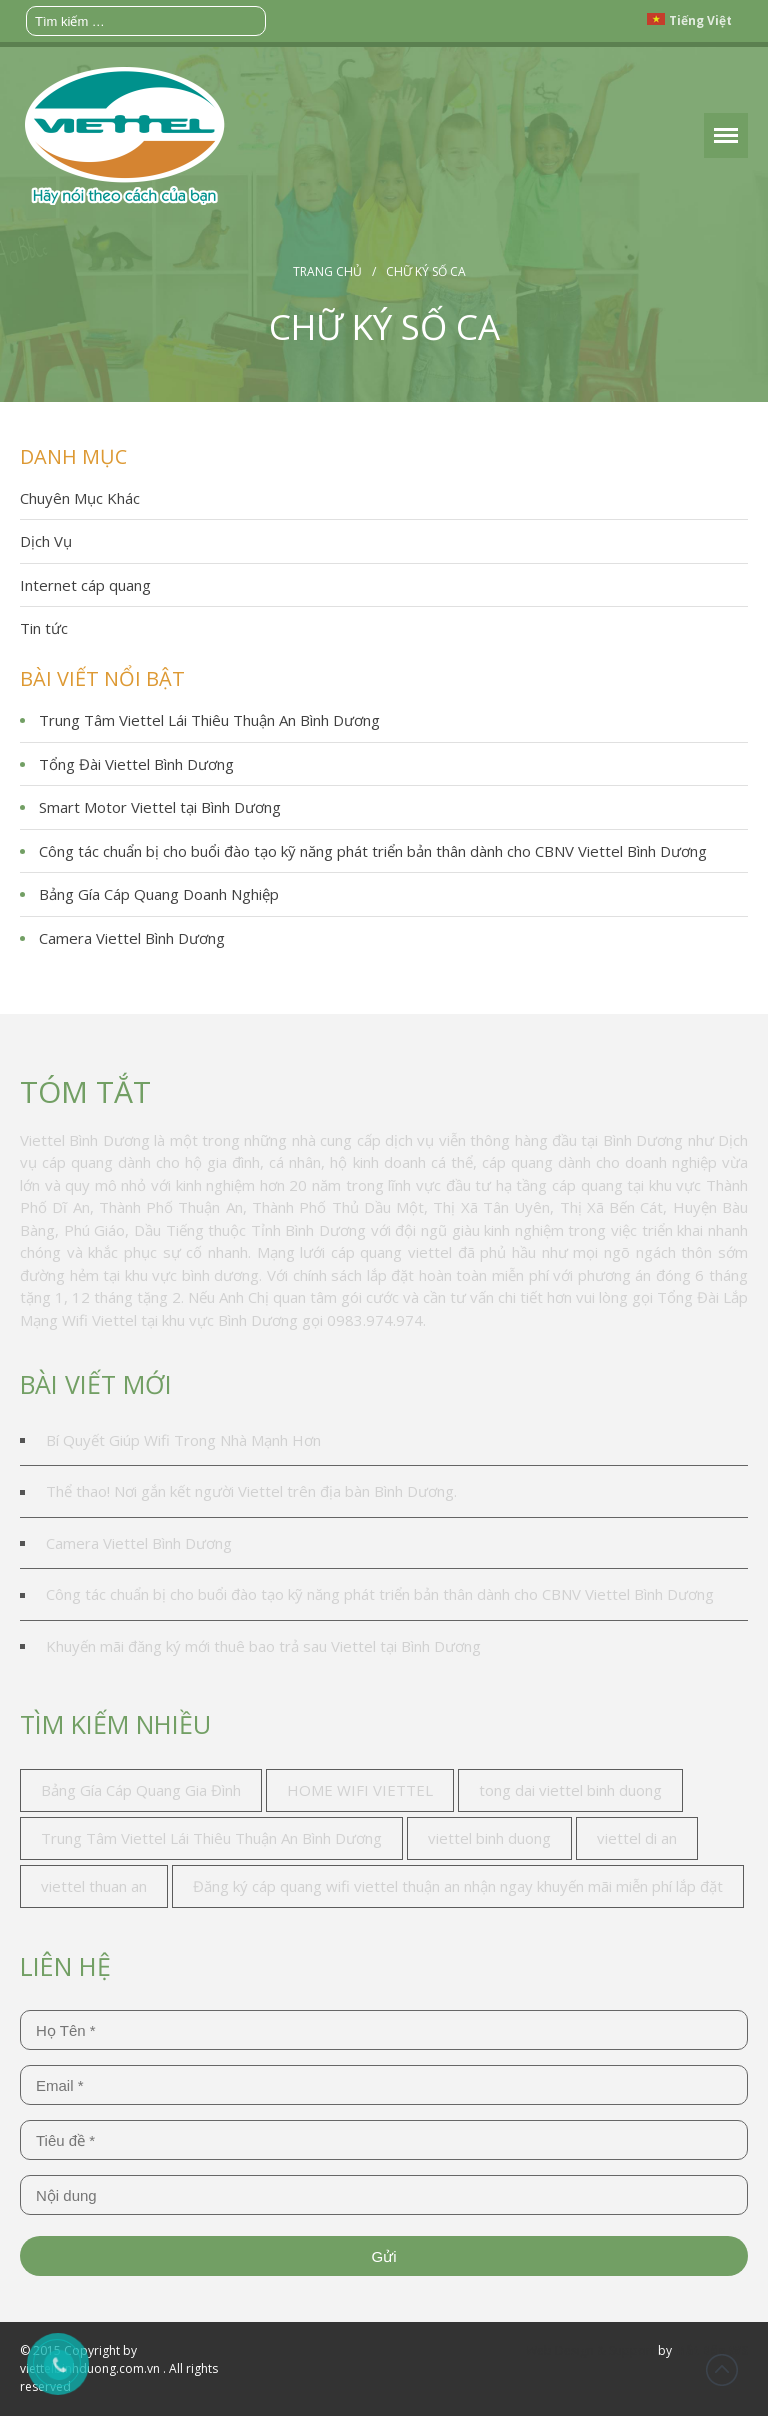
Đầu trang (722, 2370)
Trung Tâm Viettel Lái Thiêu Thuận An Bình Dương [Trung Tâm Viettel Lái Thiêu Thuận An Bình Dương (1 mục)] (211, 1838)
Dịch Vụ (46, 541)
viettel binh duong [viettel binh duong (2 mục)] (489, 1838)
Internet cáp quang (85, 585)
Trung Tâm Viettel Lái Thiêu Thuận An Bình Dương (209, 720)
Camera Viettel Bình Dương (132, 938)
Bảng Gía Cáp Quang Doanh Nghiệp (159, 894)
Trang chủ (327, 271)
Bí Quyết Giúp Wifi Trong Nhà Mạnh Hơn (183, 1440)
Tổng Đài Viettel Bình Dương (136, 764)
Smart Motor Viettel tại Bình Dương (160, 807)
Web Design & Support (590, 2350)
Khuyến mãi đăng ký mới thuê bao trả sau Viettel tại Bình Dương (263, 1646)
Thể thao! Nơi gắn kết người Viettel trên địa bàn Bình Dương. (251, 1491)
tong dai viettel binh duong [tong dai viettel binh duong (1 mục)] (570, 1790)
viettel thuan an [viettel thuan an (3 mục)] (94, 1886)
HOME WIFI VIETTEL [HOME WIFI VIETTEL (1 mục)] (360, 1790)
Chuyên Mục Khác (80, 498)
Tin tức (44, 628)
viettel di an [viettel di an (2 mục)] (637, 1838)
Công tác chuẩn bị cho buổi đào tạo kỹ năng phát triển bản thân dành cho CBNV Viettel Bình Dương (373, 851)
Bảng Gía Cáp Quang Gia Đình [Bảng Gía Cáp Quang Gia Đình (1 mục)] (141, 1790)
